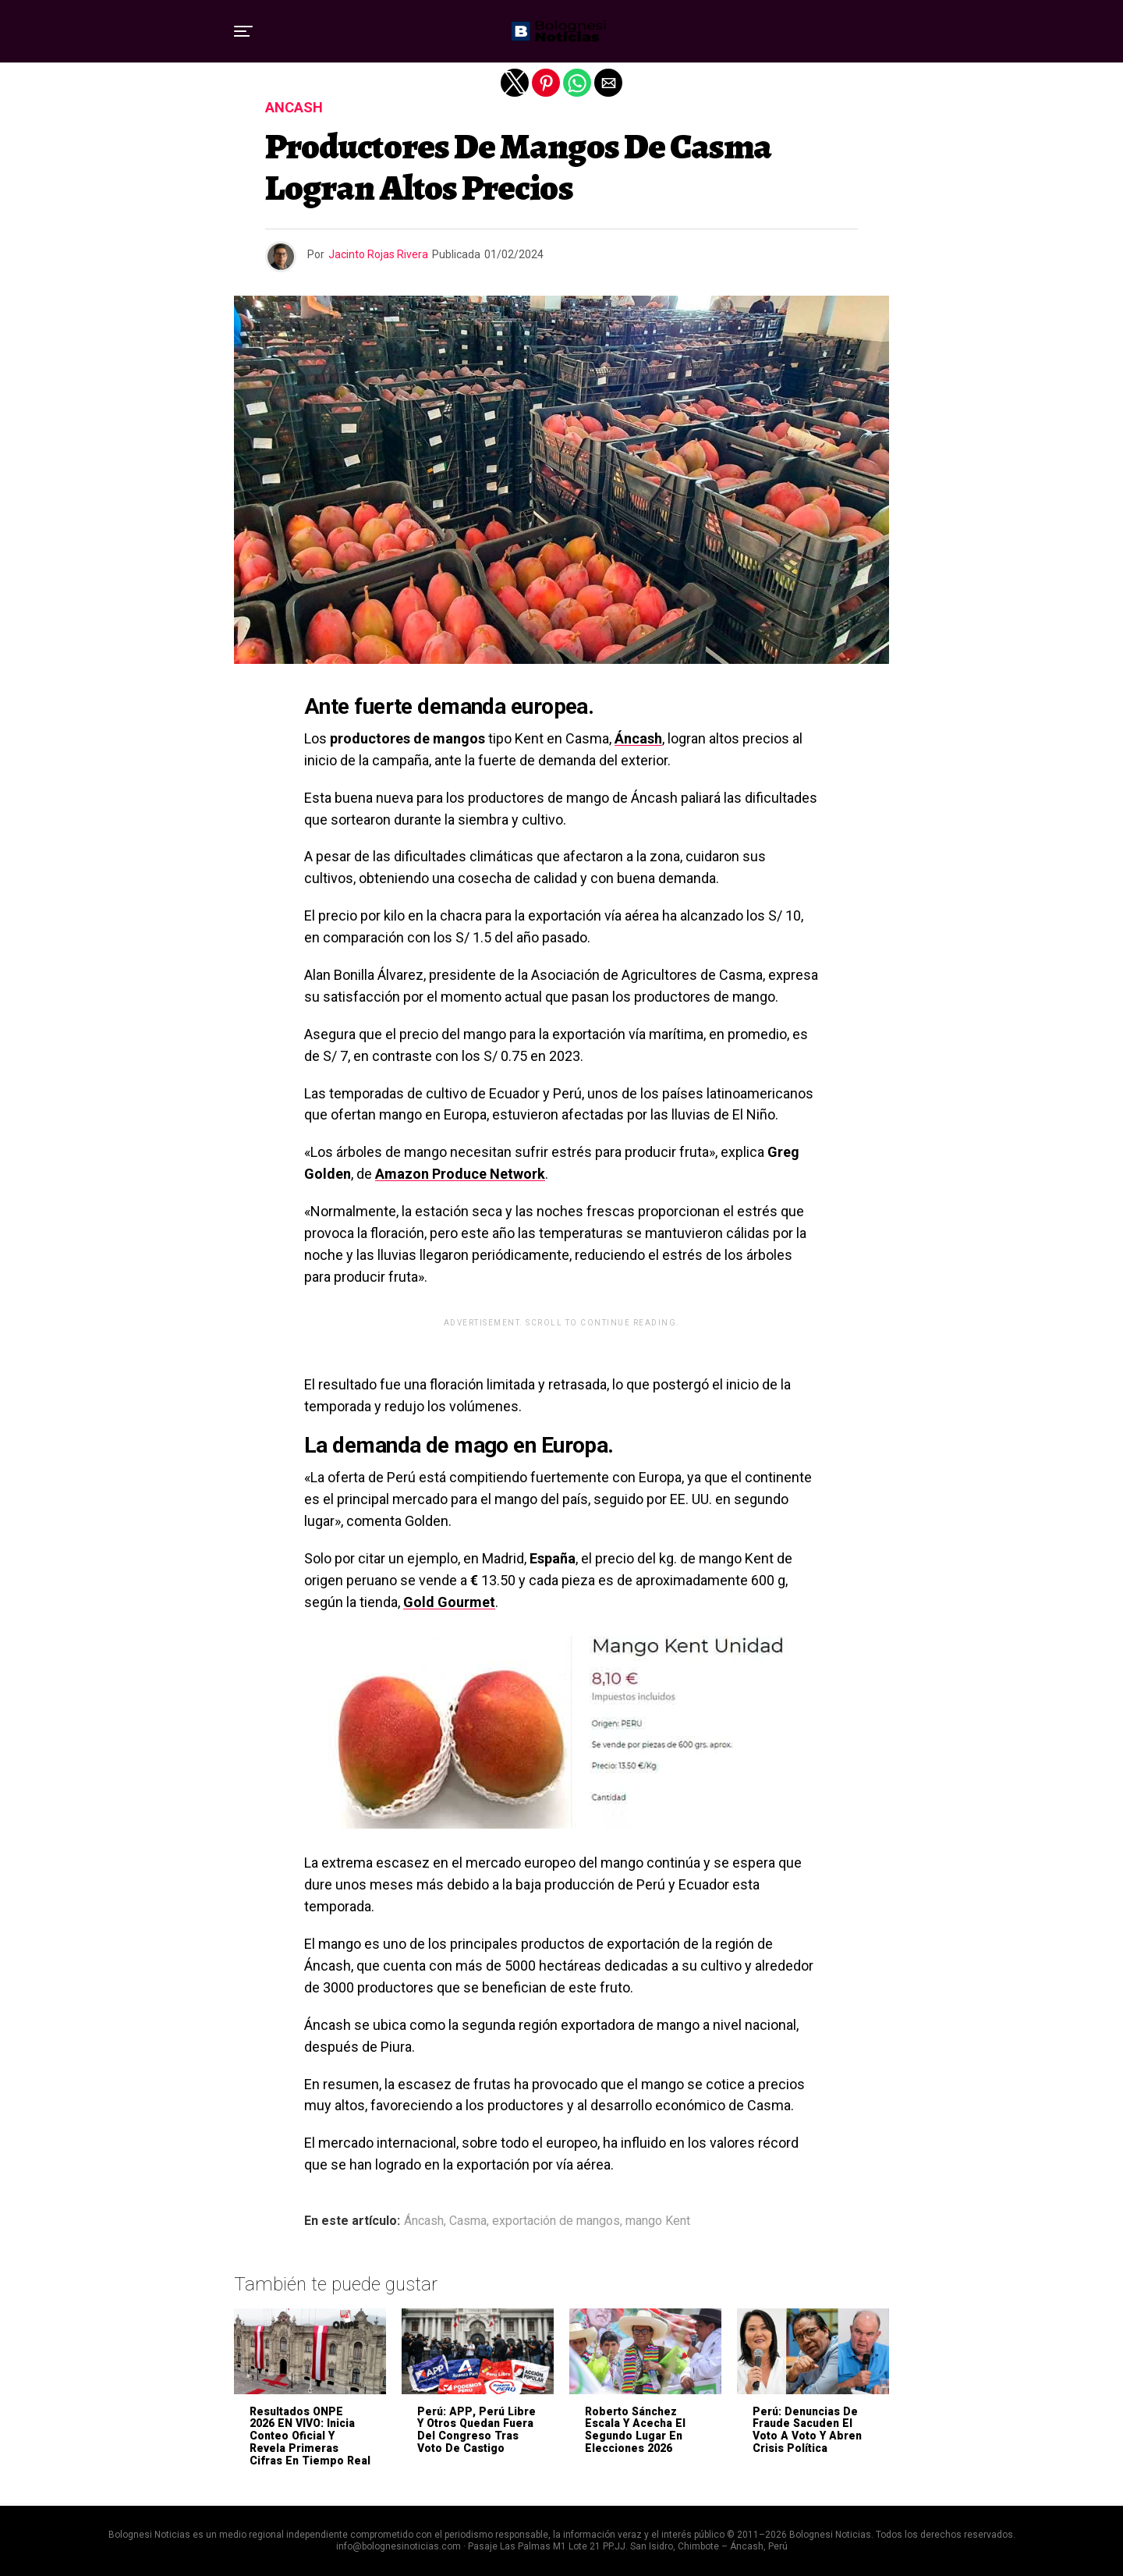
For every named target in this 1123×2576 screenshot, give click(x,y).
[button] (243, 31)
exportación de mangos (556, 2221)
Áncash (638, 738)
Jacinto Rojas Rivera (378, 254)
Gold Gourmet (449, 1602)
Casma (468, 2221)
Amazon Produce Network (460, 1174)
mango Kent (657, 2221)
